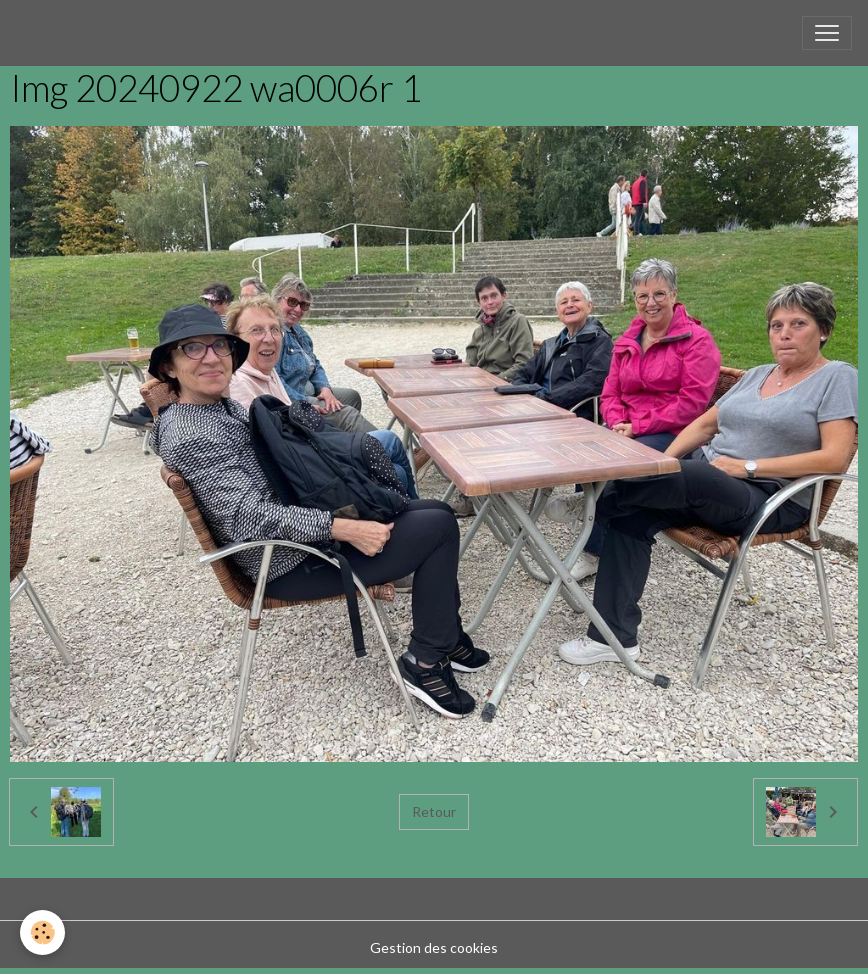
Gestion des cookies (434, 947)
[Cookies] (42, 932)
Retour (434, 811)
